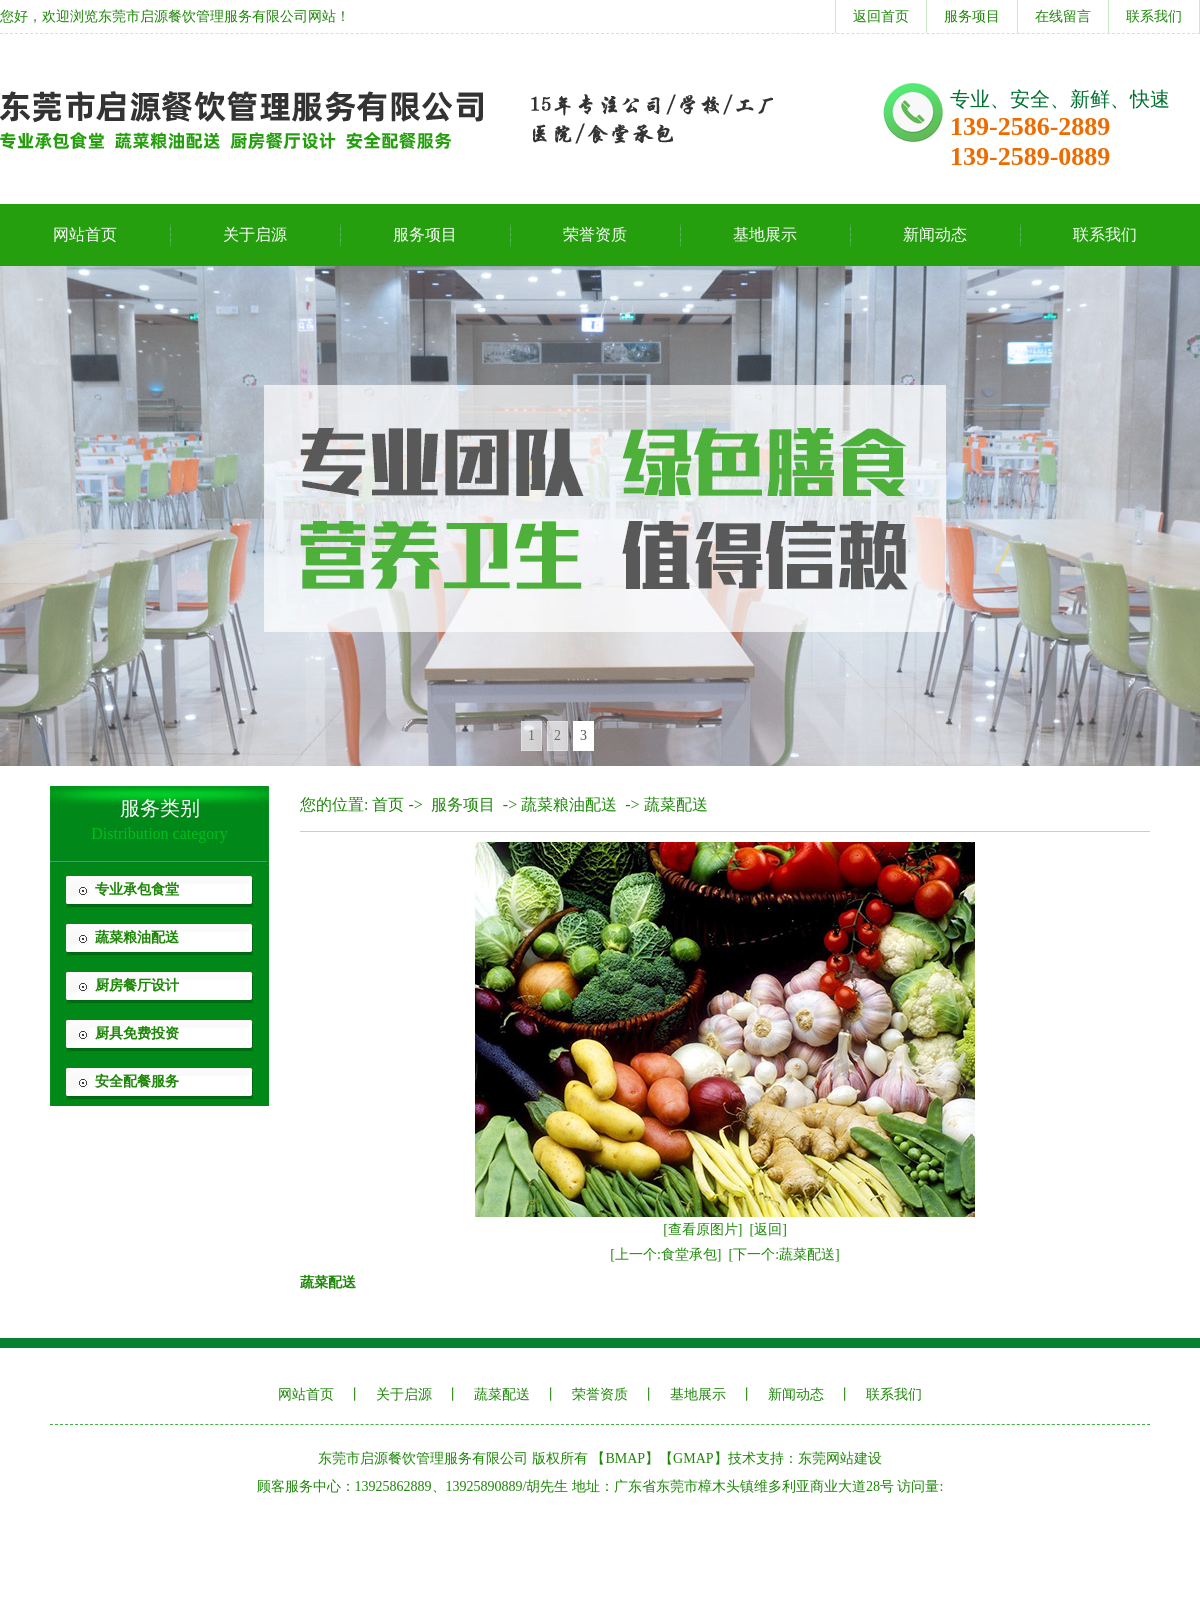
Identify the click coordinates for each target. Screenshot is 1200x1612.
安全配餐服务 (137, 1081)
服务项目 (972, 16)
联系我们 (1154, 16)
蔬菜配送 (676, 804)
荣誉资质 (595, 234)
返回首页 (881, 16)
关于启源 (255, 234)
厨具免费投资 (137, 1033)
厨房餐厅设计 (137, 985)
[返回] (768, 1229)
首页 (388, 804)
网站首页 (85, 234)
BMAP (625, 1458)
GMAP (693, 1458)
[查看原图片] (702, 1229)
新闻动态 (935, 234)
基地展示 (765, 234)
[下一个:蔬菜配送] (784, 1254)
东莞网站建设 (840, 1458)
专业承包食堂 (137, 889)
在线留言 (1063, 16)
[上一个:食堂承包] (665, 1254)
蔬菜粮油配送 (137, 937)
